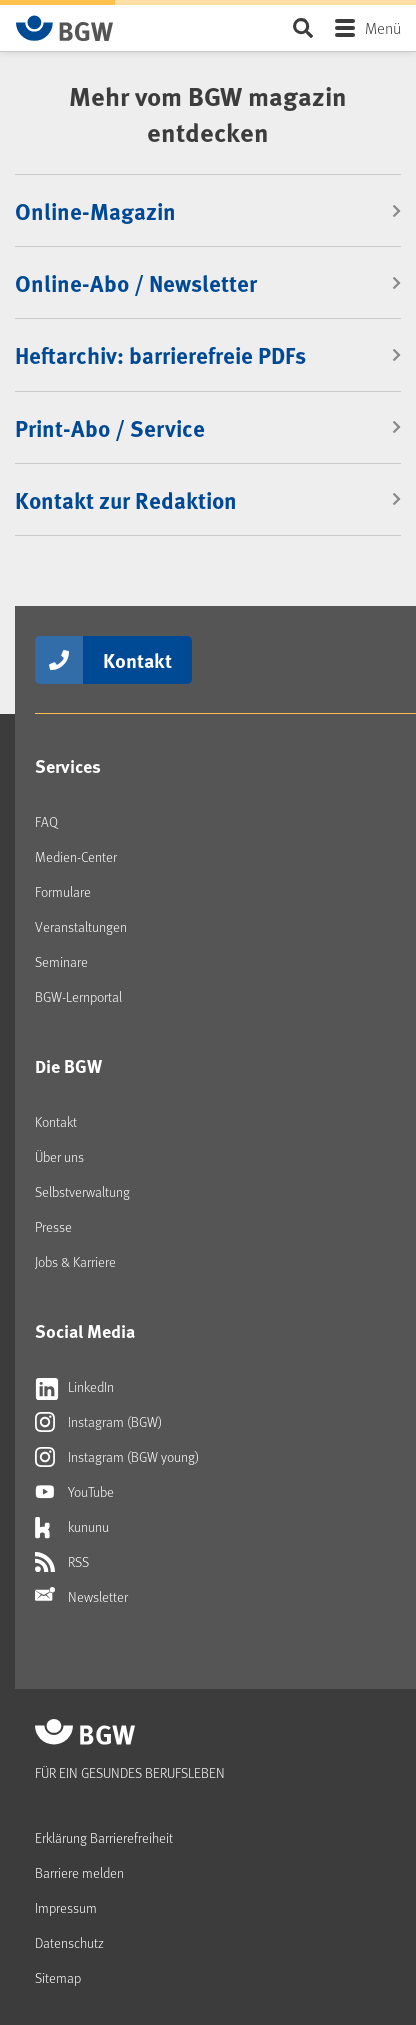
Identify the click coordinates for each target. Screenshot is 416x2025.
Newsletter (81, 1597)
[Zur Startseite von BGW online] (65, 28)
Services (68, 766)
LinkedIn (74, 1387)
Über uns (59, 1156)
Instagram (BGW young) (117, 1457)
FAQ (46, 821)
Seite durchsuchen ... (302, 27)
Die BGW (68, 1066)
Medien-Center (76, 856)
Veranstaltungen (81, 926)
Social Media (85, 1331)
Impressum (66, 1907)
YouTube (74, 1492)
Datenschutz (69, 1942)
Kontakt (137, 659)
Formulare (63, 891)
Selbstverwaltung (82, 1191)
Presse (53, 1226)
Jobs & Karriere (75, 1261)
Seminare (61, 961)
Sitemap (58, 1977)
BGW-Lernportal (78, 996)
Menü (383, 27)
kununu (72, 1527)
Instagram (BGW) (98, 1422)
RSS (62, 1562)
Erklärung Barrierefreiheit (104, 1837)
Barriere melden (79, 1872)
